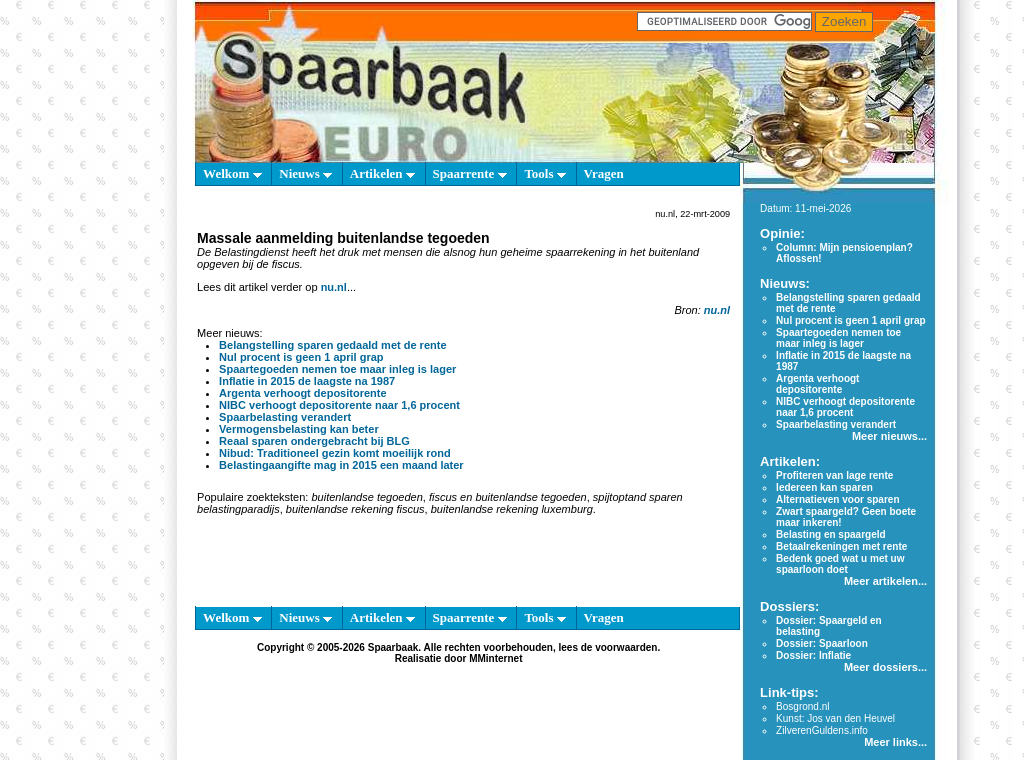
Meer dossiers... (885, 667)
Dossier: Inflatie (813, 655)
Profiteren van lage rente (834, 475)
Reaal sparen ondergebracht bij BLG (314, 441)
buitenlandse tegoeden (366, 497)
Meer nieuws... (889, 436)
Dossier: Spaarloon (822, 643)
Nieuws (305, 173)
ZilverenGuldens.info (822, 730)
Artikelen (382, 173)
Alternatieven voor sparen (837, 499)
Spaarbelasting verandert (285, 417)
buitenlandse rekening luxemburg (512, 509)
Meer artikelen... (885, 581)
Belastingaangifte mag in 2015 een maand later (341, 465)
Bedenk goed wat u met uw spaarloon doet (840, 564)
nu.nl (334, 287)
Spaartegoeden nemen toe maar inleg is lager (337, 369)
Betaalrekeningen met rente (841, 546)
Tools (544, 173)
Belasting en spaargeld (830, 534)
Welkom (232, 173)
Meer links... (895, 742)
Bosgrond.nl (802, 706)
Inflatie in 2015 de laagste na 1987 (307, 381)
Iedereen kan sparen (824, 487)
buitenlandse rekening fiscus (355, 509)
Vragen (604, 173)
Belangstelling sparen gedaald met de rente (332, 345)
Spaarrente (470, 173)
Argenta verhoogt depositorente (302, 393)
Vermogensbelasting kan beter (299, 429)
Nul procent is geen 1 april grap (301, 357)
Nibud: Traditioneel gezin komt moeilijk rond (335, 453)
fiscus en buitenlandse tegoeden (508, 497)
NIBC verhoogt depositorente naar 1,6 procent (339, 405)
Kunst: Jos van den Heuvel (835, 718)
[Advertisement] (102, 480)
